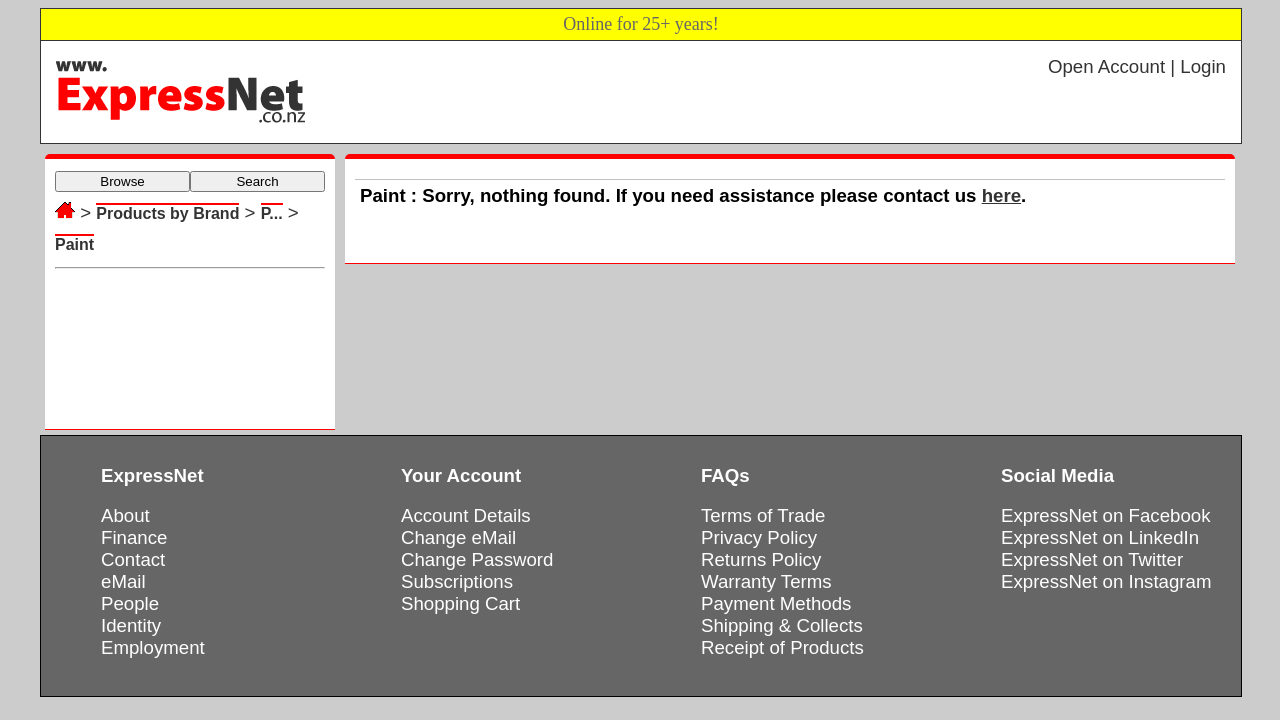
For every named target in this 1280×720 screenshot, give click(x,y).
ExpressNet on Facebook (1105, 515)
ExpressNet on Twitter (1092, 559)
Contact (133, 559)
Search (257, 181)
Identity (131, 625)
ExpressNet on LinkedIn (1100, 537)
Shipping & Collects (782, 625)
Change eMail (458, 537)
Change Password (477, 559)
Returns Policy (761, 559)
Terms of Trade (763, 515)
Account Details (466, 515)
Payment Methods (776, 603)
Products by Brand (167, 213)
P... (272, 213)
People (130, 603)
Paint (74, 244)
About (125, 515)
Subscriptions (457, 581)
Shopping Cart (460, 603)
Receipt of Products (782, 647)
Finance (134, 537)
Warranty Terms (766, 581)
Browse (122, 181)
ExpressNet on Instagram (1106, 581)
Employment (153, 647)
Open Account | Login (1137, 66)
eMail (123, 581)
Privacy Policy (759, 537)
